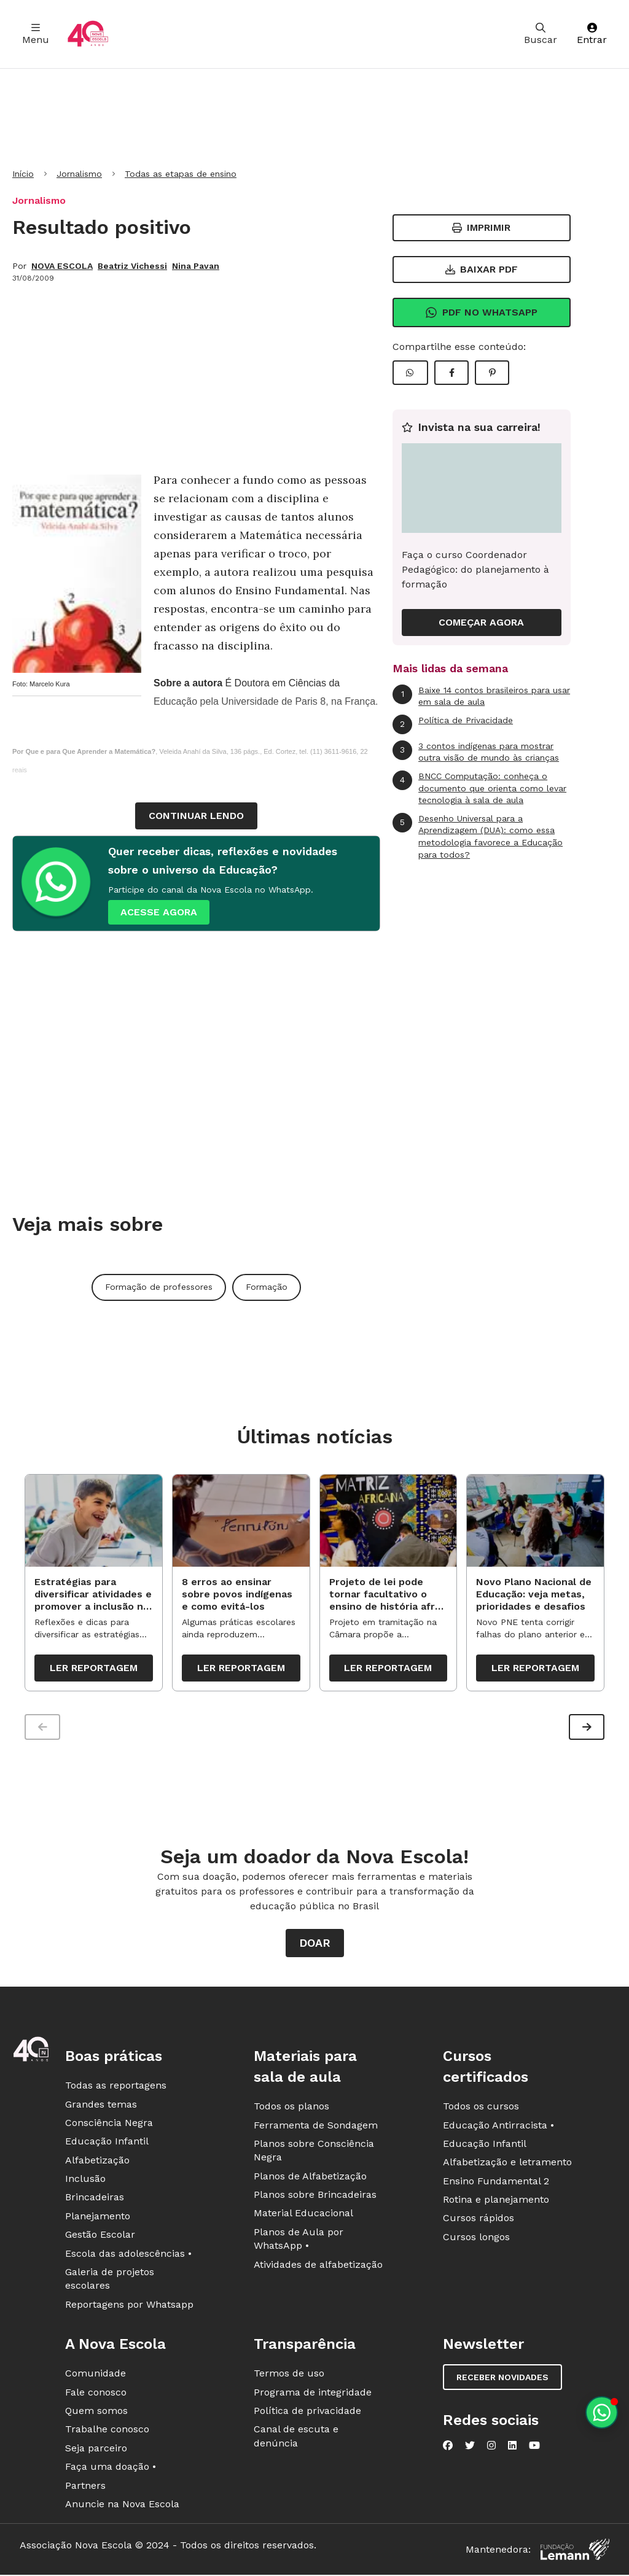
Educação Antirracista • (498, 2127)
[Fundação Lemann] (575, 2552)
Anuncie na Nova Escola (122, 2507)
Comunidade (95, 2376)
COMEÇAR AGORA (481, 622)
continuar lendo (196, 815)
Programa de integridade (313, 2394)
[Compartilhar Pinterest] (492, 372)
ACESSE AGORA (158, 912)
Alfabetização (97, 2163)
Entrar (592, 34)
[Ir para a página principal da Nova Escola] (87, 34)
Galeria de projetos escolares (109, 2281)
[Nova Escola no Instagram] (491, 2448)
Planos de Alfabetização (310, 2179)
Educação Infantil (107, 2144)
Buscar (540, 34)
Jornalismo (79, 174)
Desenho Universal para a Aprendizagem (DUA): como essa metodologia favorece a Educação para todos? (478, 836)
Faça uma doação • (110, 2469)
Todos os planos (291, 2109)
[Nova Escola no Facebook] (448, 2448)
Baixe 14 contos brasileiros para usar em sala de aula (481, 696)
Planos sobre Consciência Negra (314, 2153)
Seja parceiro (96, 2451)
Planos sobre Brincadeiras (315, 2197)
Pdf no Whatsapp (481, 312)
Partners (85, 2488)
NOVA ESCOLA (62, 266)
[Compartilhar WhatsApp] (410, 372)
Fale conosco (96, 2394)
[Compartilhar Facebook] (451, 372)
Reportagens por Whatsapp (129, 2307)
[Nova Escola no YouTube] (534, 2448)
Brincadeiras (94, 2200)
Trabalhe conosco (107, 2432)
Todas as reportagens (115, 2088)
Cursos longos (476, 2240)
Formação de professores (159, 1287)
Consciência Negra (109, 2126)
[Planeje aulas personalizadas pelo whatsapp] (601, 2412)
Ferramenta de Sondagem (316, 2127)
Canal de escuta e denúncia (296, 2438)
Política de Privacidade (453, 724)
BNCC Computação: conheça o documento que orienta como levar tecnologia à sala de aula (479, 787)
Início (23, 174)
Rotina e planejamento (496, 2202)
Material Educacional (303, 2216)
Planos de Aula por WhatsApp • (298, 2241)
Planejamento (97, 2219)
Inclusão (85, 2181)
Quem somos (96, 2413)
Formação (266, 1287)
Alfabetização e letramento (507, 2165)
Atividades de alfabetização (318, 2267)
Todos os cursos (481, 2109)
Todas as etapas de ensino (180, 174)
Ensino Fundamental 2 (496, 2184)
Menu (35, 34)
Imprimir (481, 227)
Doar (314, 1945)
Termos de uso (289, 2376)
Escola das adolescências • (128, 2256)
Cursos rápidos (478, 2221)
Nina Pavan (195, 266)
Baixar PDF (481, 269)
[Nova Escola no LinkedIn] (512, 2448)
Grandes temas (101, 2106)
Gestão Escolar (100, 2237)
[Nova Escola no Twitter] (470, 2448)
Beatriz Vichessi (132, 266)
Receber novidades (502, 2380)
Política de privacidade (307, 2413)
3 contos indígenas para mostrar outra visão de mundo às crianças (476, 751)
